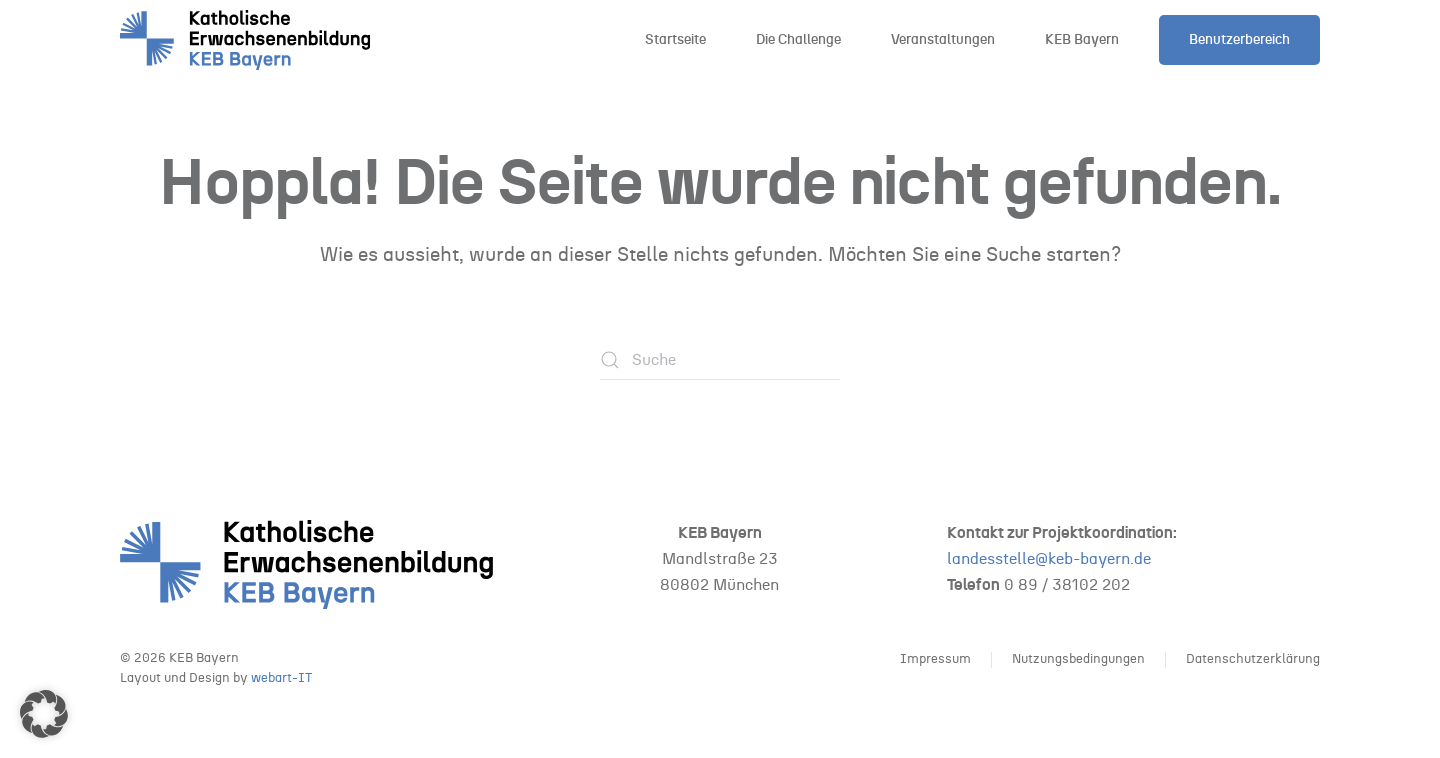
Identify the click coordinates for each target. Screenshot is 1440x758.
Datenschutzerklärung (1253, 659)
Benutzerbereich (1239, 40)
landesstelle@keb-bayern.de (1049, 559)
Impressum (935, 659)
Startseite (675, 40)
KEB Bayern (1082, 40)
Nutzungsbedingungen (1078, 659)
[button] (44, 714)
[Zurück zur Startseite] (245, 40)
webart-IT (281, 678)
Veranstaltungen (943, 40)
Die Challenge (798, 40)
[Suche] (720, 360)
